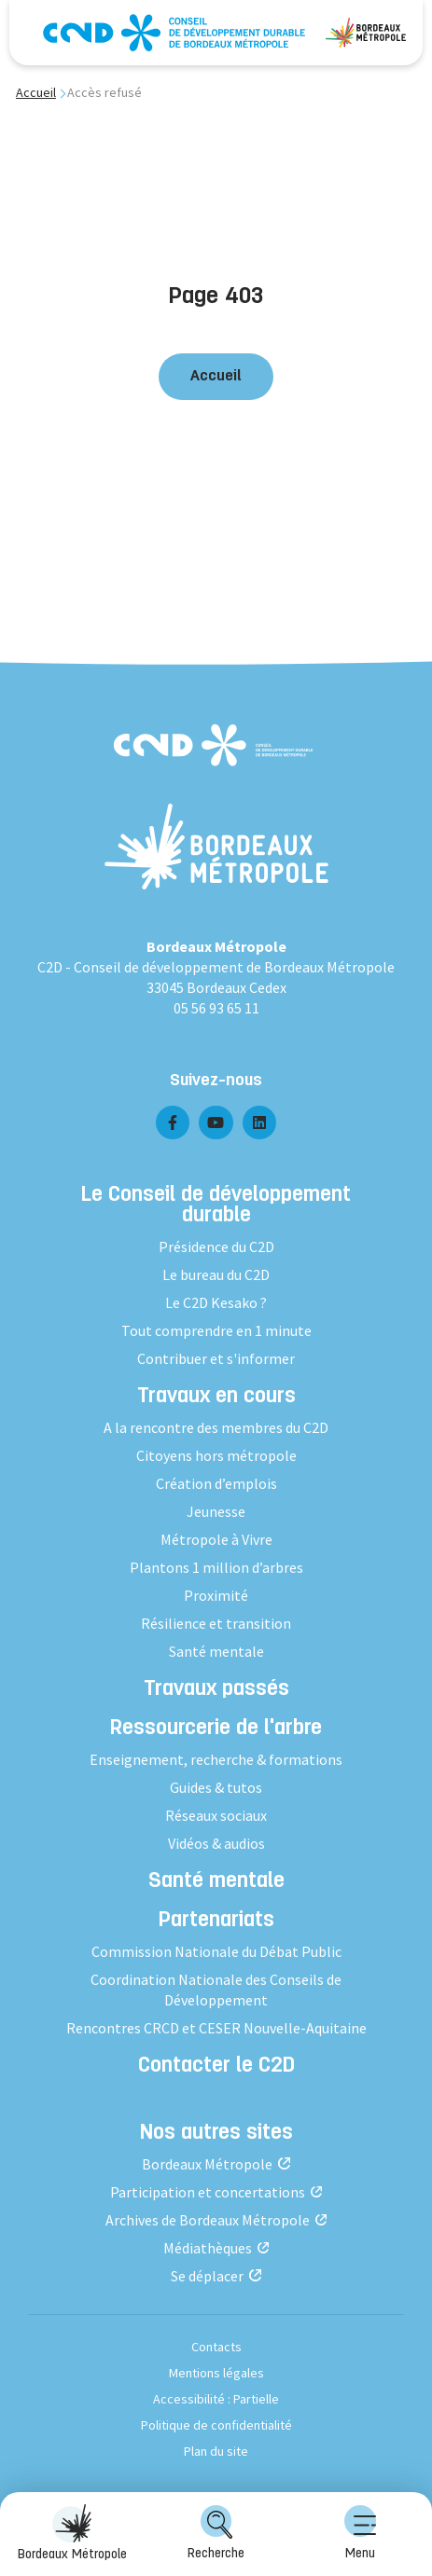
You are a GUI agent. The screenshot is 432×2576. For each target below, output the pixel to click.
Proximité (216, 1595)
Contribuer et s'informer (216, 1358)
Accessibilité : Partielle (216, 2398)
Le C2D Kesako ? (216, 1302)
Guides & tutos (216, 1787)
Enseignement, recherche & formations (216, 1759)
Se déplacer (207, 2275)
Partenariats (216, 1921)
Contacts (216, 2346)
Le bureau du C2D (216, 1274)
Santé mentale (216, 1651)
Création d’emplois (216, 1483)
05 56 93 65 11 (216, 1008)
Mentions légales (216, 2372)
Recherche (216, 2532)
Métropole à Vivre (216, 1539)
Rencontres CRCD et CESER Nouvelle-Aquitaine (216, 2027)
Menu (360, 2532)
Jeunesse (216, 1511)
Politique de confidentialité (216, 2425)
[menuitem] (360, 2534)
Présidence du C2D (216, 1246)
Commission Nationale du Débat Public (216, 1951)
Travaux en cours (216, 1397)
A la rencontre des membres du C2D (216, 1427)
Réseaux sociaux (216, 1815)
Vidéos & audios (216, 1843)
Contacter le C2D (216, 2067)
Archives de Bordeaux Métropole (207, 2220)
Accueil (36, 92)
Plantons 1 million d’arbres (216, 1567)
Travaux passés (216, 1690)
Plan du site (216, 2451)
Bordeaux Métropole (72, 2532)
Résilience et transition (216, 1623)
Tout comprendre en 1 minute (216, 1330)
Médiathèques (207, 2248)
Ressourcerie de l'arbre (216, 1729)
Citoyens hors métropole (216, 1455)
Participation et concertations (207, 2192)
